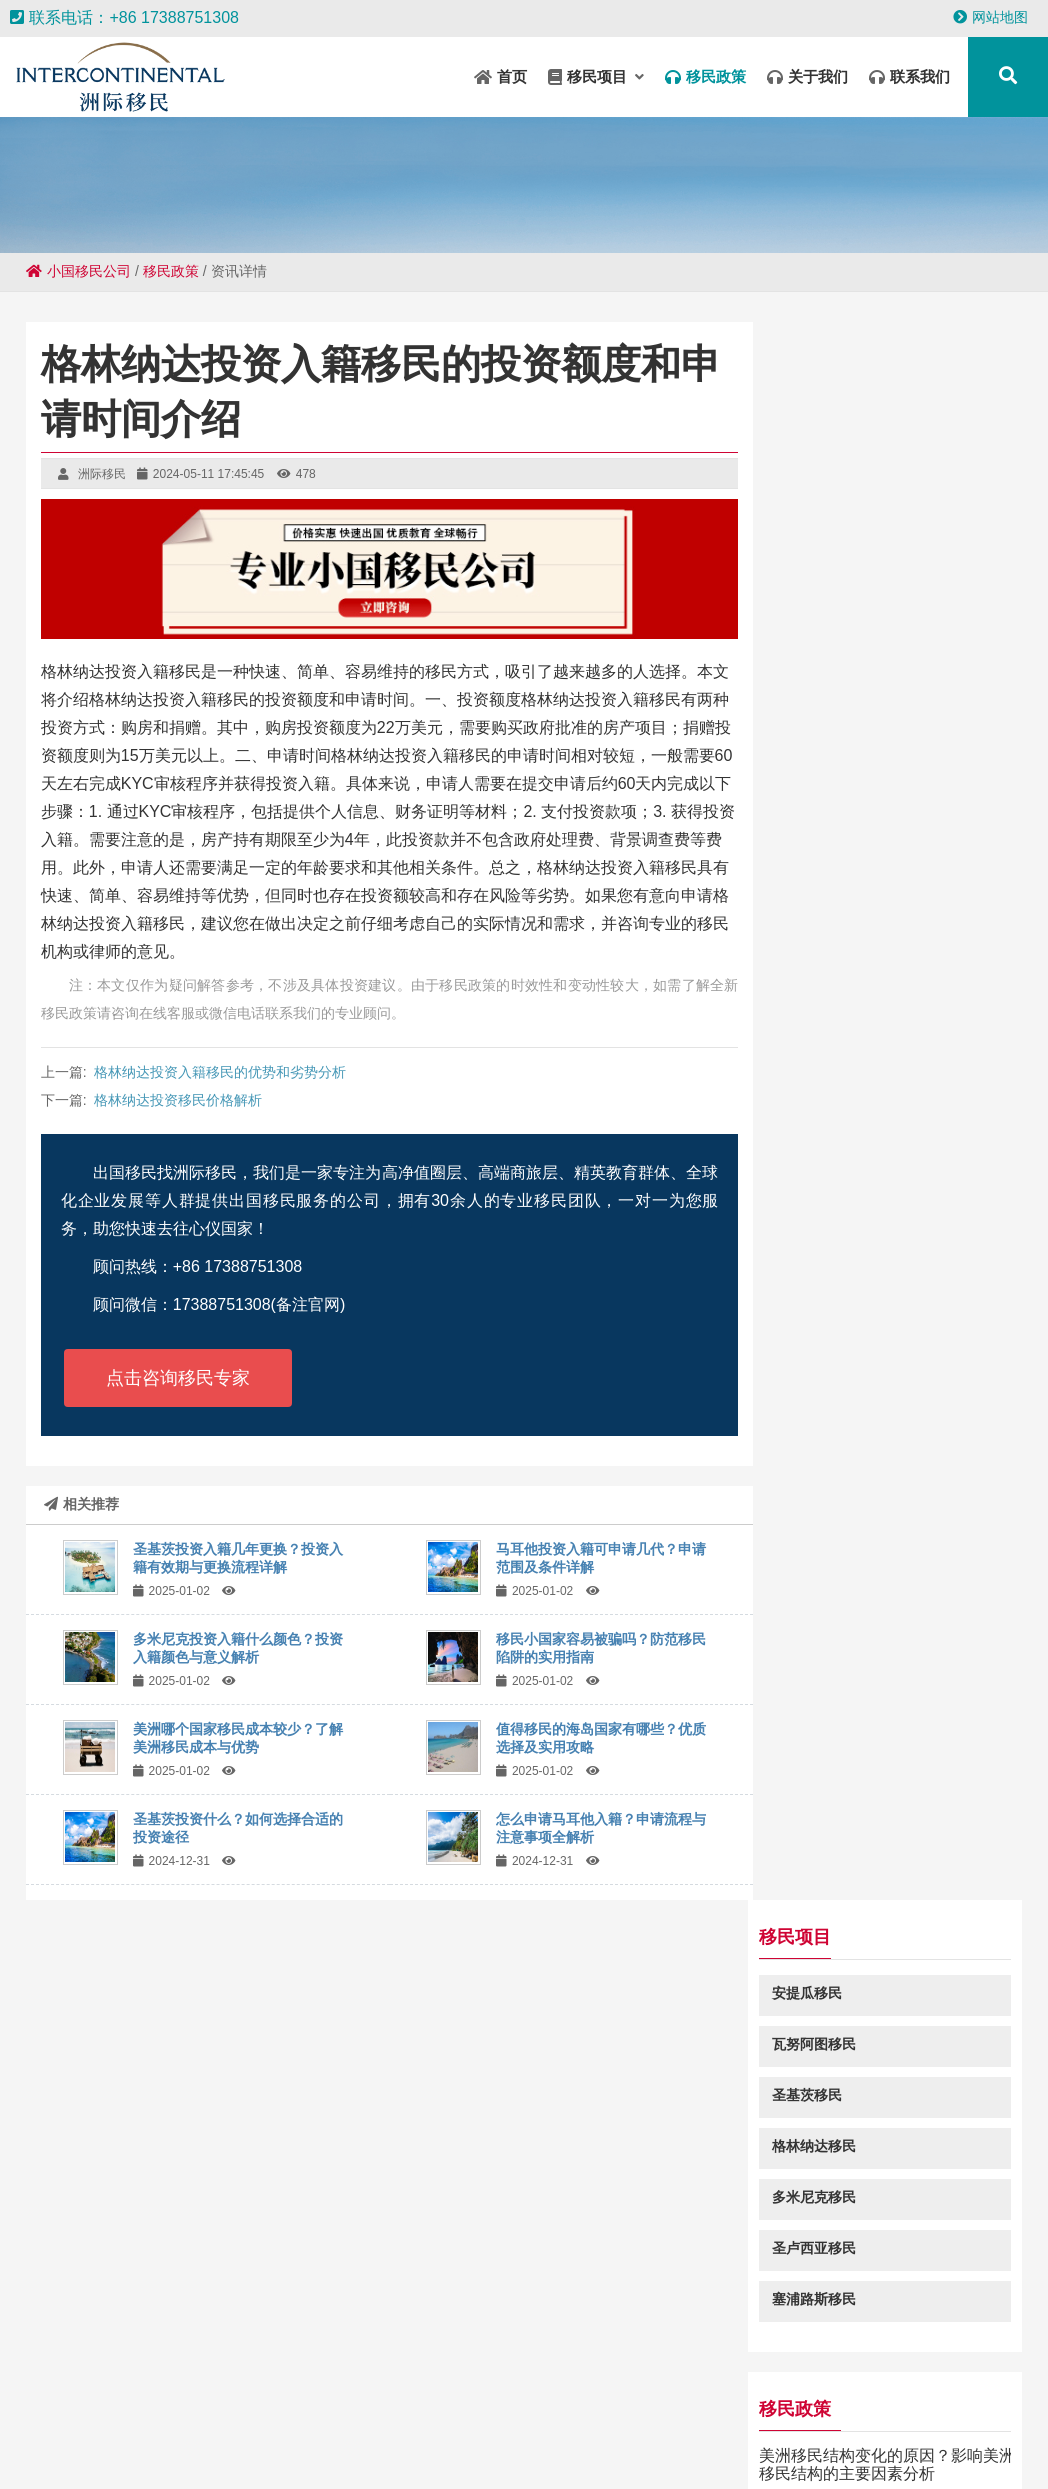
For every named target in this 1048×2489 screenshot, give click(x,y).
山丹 (820, 2430)
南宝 (678, 2411)
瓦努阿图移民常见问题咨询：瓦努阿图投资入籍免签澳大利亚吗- (897, 1515)
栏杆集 (113, 2449)
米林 (550, 2411)
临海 (896, 2430)
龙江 (68, 2449)
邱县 (818, 2449)
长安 (972, 2391)
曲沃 (932, 2449)
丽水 (628, 2449)
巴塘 (248, 2449)
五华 (744, 2430)
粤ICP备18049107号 (714, 2293)
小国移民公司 (78, 271)
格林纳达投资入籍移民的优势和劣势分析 (220, 1072)
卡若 (236, 2391)
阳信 (440, 2391)
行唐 (512, 2411)
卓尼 (502, 2430)
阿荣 (274, 2430)
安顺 (80, 2430)
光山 (540, 2430)
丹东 (970, 2449)
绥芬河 (633, 2411)
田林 (552, 2449)
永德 (630, 2391)
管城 (208, 2411)
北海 (588, 2411)
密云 (744, 2391)
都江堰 (203, 2449)
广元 (716, 2411)
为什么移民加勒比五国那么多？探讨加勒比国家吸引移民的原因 (895, 1230)
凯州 (982, 2411)
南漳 (514, 2449)
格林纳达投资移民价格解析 (178, 1100)
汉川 (198, 2430)
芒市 (56, 2411)
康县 (780, 2449)
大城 (578, 2430)
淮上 (350, 2430)
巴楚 (1010, 2391)
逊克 (426, 2430)
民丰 (108, 2391)
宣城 (668, 2391)
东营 (1010, 2430)
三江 (590, 2449)
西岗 (858, 2430)
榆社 (362, 2449)
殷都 (934, 2391)
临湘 (592, 2391)
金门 (324, 2449)
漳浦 (666, 2449)
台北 (1020, 2411)
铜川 (360, 2411)
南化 (782, 2430)
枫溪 (170, 2411)
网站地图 (990, 17)
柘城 (704, 2449)
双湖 (198, 2391)
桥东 (398, 2411)
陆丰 (284, 2411)
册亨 (516, 2391)
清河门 (281, 2391)
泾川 (934, 2430)
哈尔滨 (153, 2391)
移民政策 (171, 271)
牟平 (476, 2449)
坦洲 (706, 2391)
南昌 (286, 2449)
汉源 (364, 2391)
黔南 (868, 2411)
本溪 (742, 2449)
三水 (388, 2430)
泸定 (478, 2391)
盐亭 (944, 2411)
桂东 (312, 2430)
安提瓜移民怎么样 (847, 1144)
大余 (158, 2449)
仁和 (896, 2391)
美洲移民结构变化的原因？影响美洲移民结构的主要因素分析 (895, 886)
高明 (554, 2391)
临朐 (654, 2430)
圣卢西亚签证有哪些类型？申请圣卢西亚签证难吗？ (895, 1325)
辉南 (246, 2411)
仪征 (438, 2449)
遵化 (236, 2430)
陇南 (18, 2411)
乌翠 (856, 2449)
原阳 (400, 2449)
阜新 (782, 2391)
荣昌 (322, 2411)
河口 (436, 2411)
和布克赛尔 (139, 2430)
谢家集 (35, 2430)
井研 (858, 2391)
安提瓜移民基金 (839, 1067)
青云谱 (699, 2430)
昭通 (906, 2411)
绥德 (616, 2430)
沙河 (474, 2411)
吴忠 (464, 2430)
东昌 (792, 2411)
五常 (326, 2391)
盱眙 (830, 2411)
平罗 (894, 2449)
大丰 (94, 2411)
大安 (402, 2391)
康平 (754, 2411)
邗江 (132, 2411)
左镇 (820, 2391)
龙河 (972, 2430)
